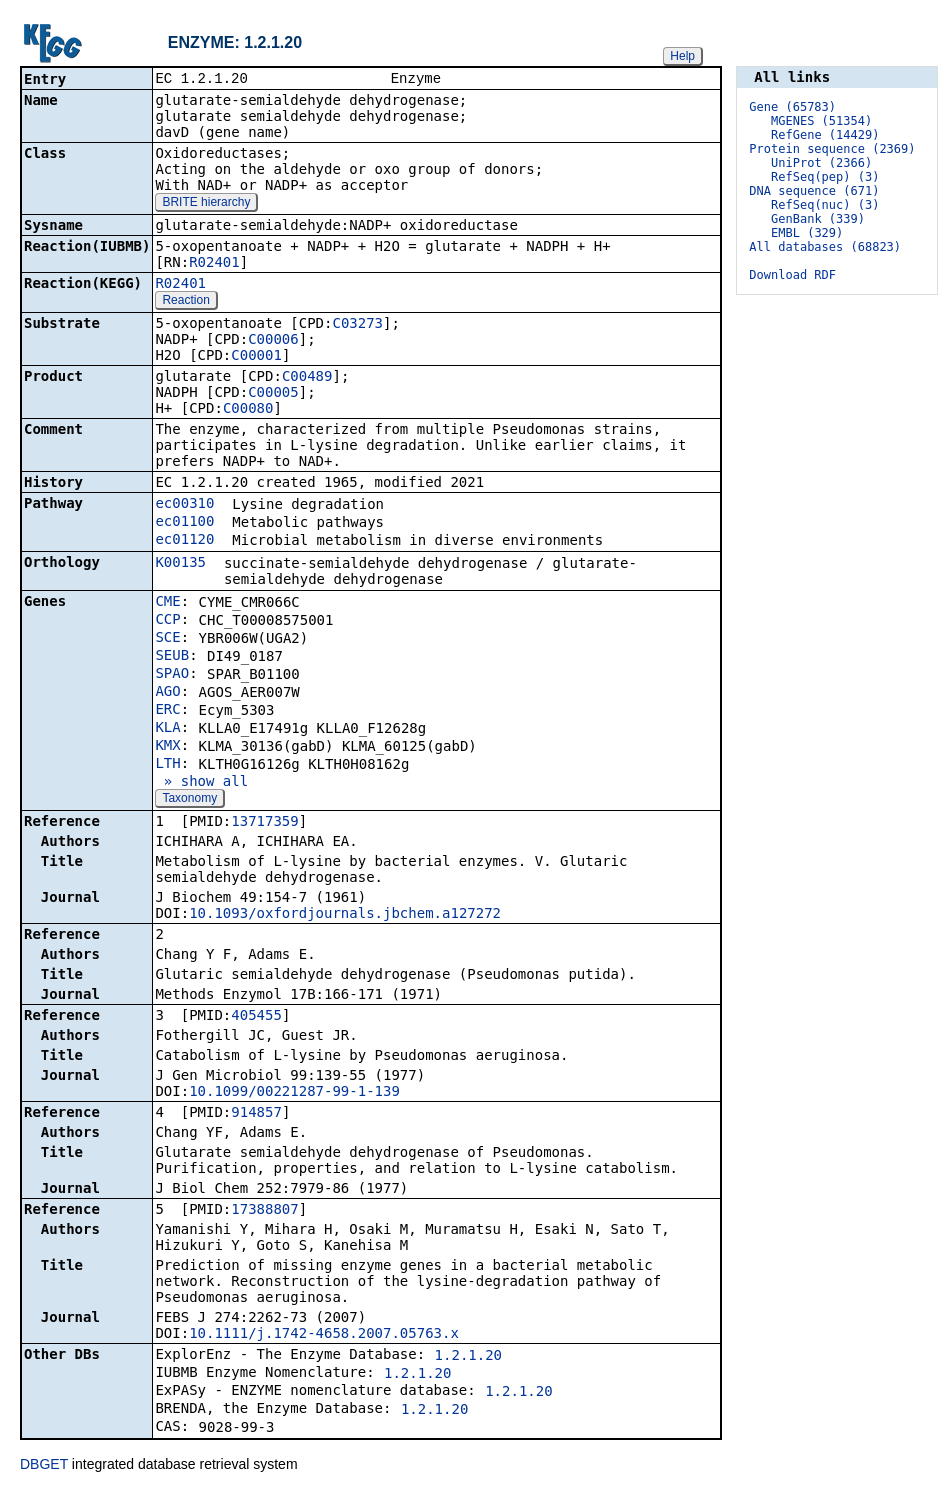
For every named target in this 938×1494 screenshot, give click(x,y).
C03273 (357, 325)
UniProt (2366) (821, 163)
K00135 (180, 564)
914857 (256, 1114)
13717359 (264, 823)
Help (682, 56)
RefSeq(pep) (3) (825, 177)
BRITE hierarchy (206, 204)
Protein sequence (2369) (832, 149)
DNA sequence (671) (814, 191)
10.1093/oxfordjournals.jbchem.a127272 (345, 915)
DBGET (44, 1466)
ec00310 (184, 505)
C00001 (256, 357)
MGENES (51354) (821, 121)
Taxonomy (189, 800)
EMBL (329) (807, 233)
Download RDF (792, 275)
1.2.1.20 (468, 1357)
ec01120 (184, 541)
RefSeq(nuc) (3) (825, 205)
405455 (256, 1017)
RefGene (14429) (825, 135)
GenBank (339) (818, 219)
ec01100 (184, 523)
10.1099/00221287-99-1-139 (294, 1093)
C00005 (273, 394)
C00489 (307, 378)
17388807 (264, 1211)
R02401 (214, 264)
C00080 (248, 410)
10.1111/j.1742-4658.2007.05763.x (324, 1335)
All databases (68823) (825, 247)
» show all (201, 783)
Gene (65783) (792, 107)
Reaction (185, 302)
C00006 (273, 341)
